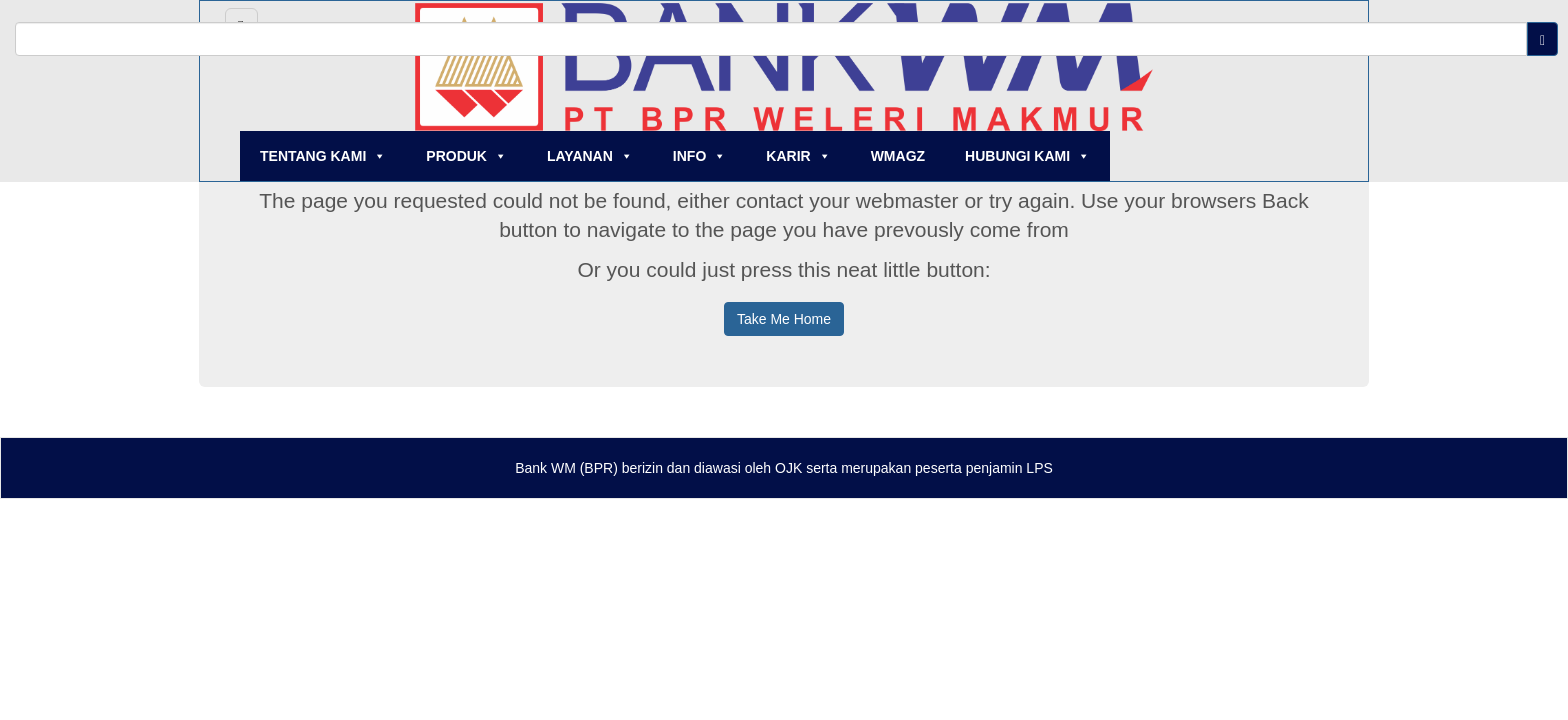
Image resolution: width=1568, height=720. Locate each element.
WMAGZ (898, 156)
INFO (699, 156)
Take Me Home (784, 319)
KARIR (798, 156)
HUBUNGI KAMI (1027, 156)
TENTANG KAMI (323, 156)
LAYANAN (590, 156)
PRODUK (466, 156)
